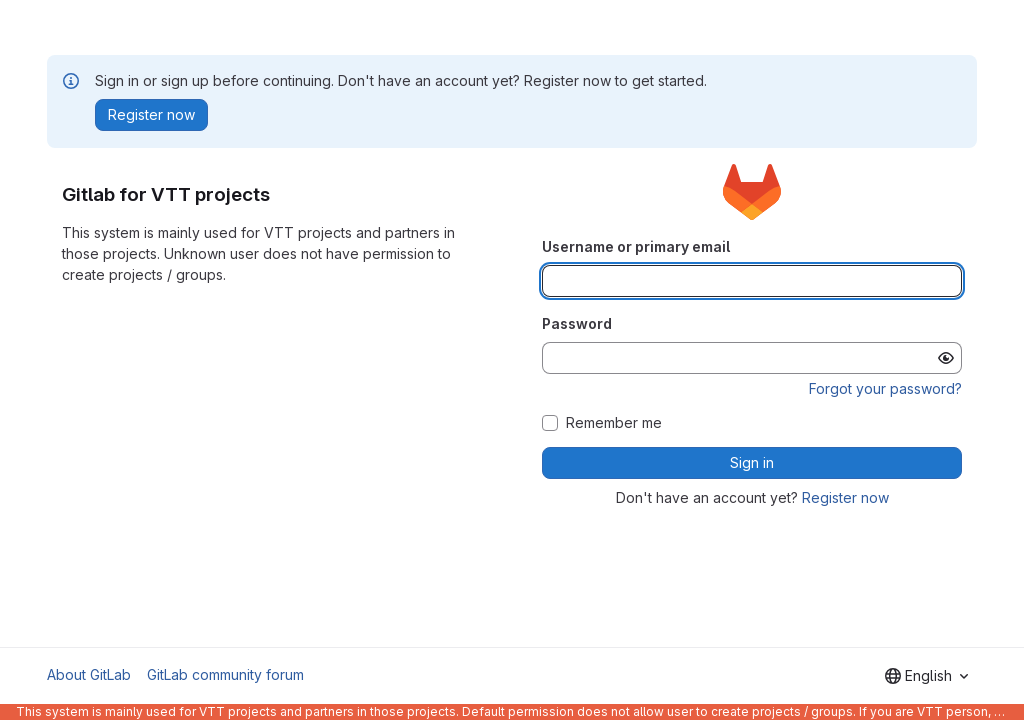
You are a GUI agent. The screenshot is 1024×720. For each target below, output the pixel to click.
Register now (845, 497)
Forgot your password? (885, 388)
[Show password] (946, 358)
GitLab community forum (225, 674)
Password (577, 323)
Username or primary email (636, 246)
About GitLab (89, 674)
